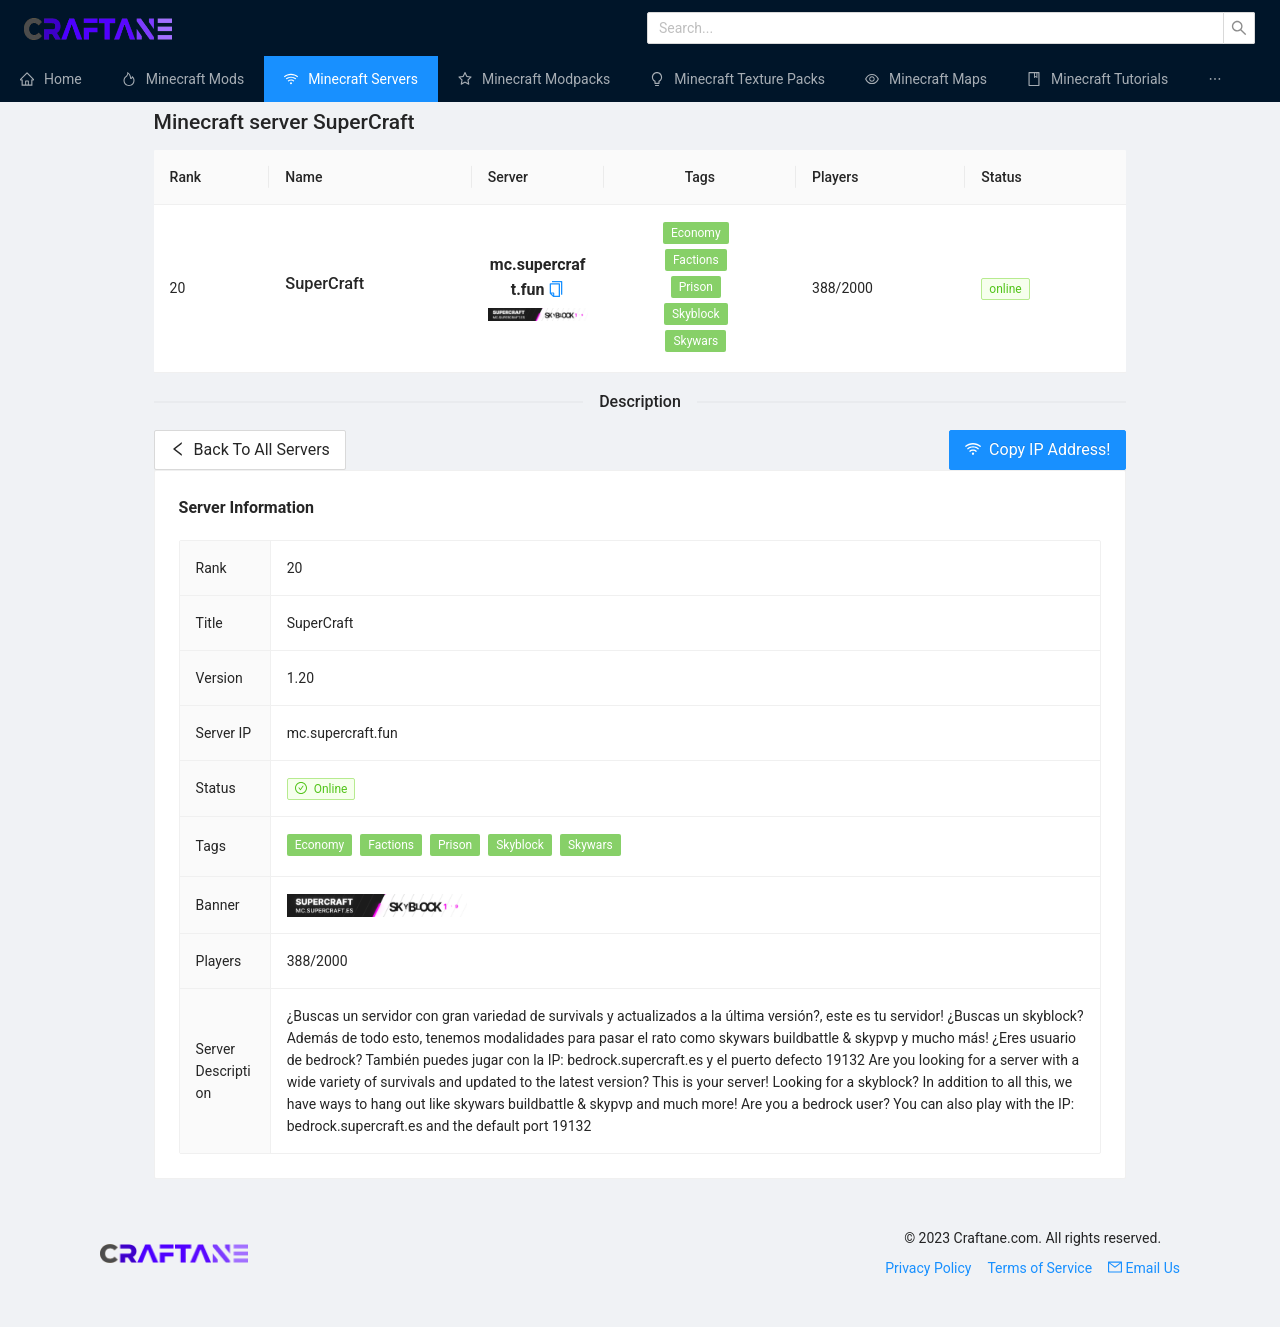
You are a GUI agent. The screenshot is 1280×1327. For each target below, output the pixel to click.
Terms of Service (1039, 1268)
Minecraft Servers (363, 79)
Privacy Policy (928, 1268)
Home (63, 79)
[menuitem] (51, 79)
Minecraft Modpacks (546, 79)
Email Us (1144, 1268)
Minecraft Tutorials (1109, 79)
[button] (556, 289)
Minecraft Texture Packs (749, 79)
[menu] (640, 79)
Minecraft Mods (195, 79)
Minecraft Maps (938, 79)
